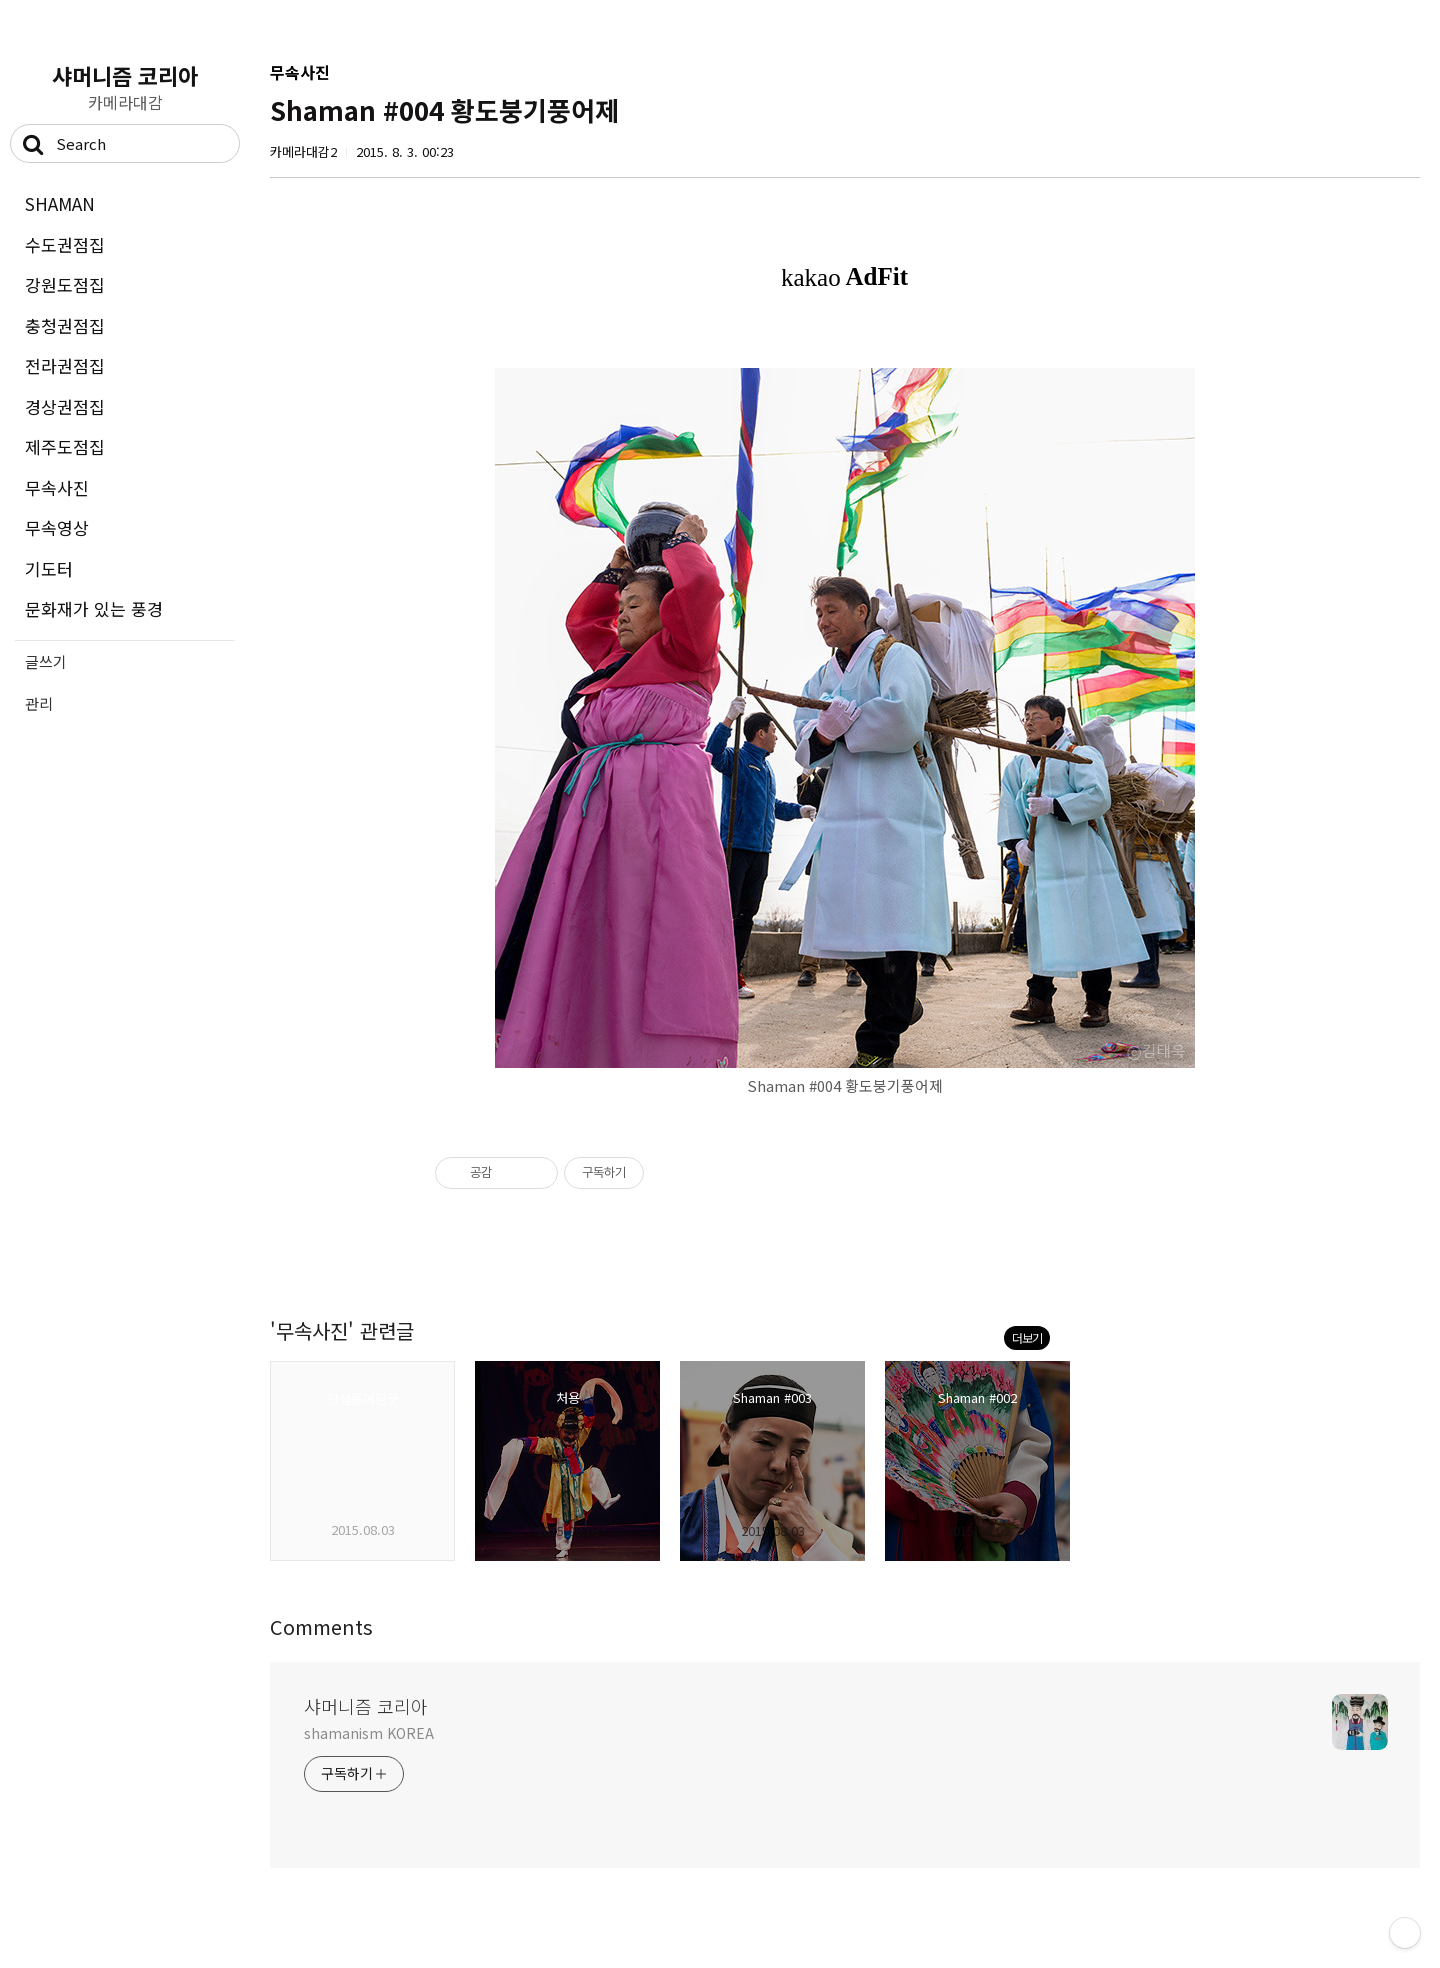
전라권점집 (65, 365)
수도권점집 (65, 244)
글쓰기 (46, 661)
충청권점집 (65, 325)
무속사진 (57, 487)
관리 (39, 703)
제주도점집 (65, 446)
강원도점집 (65, 284)
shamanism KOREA (369, 1733)
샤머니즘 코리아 (125, 75)
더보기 (1027, 1337)
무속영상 (57, 527)
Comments (321, 1626)
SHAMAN (60, 203)
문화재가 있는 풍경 (94, 608)
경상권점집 (65, 406)
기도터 (49, 568)
